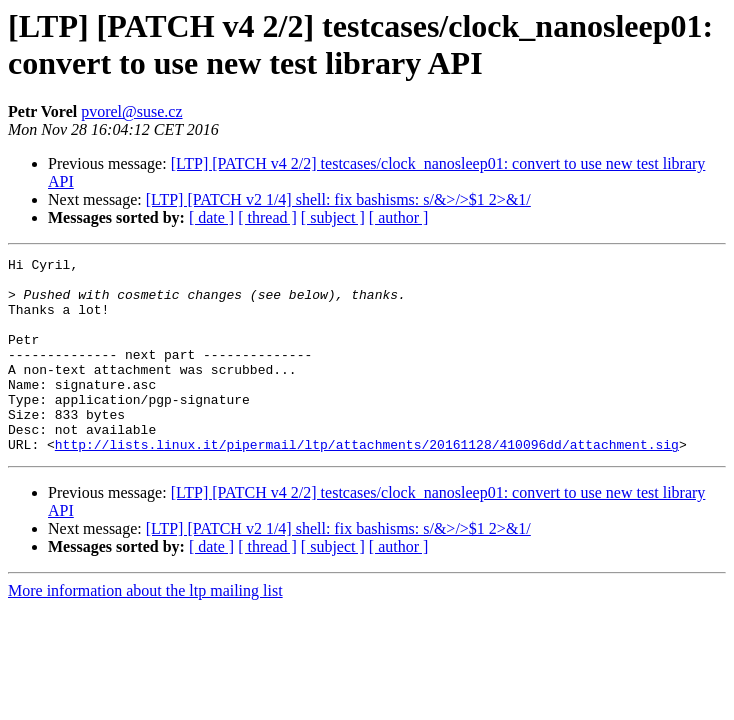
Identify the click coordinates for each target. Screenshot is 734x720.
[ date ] (211, 217)
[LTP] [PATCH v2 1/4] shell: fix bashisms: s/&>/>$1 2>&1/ (338, 199)
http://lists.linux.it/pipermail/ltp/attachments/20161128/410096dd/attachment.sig (367, 483)
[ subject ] (333, 217)
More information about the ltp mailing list (145, 629)
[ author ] (399, 217)
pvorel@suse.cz (131, 111)
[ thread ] (267, 217)
